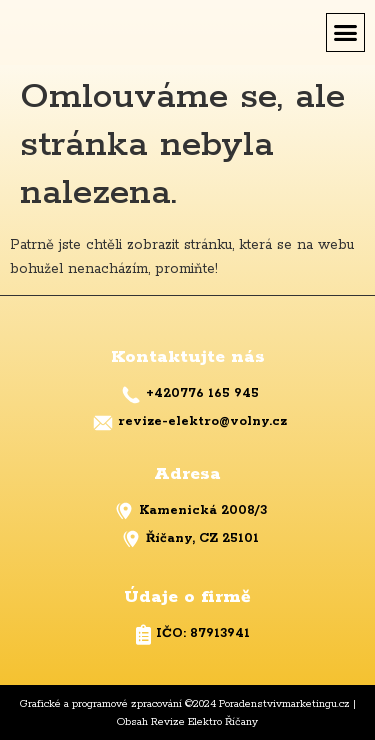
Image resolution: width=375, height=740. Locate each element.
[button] (346, 33)
